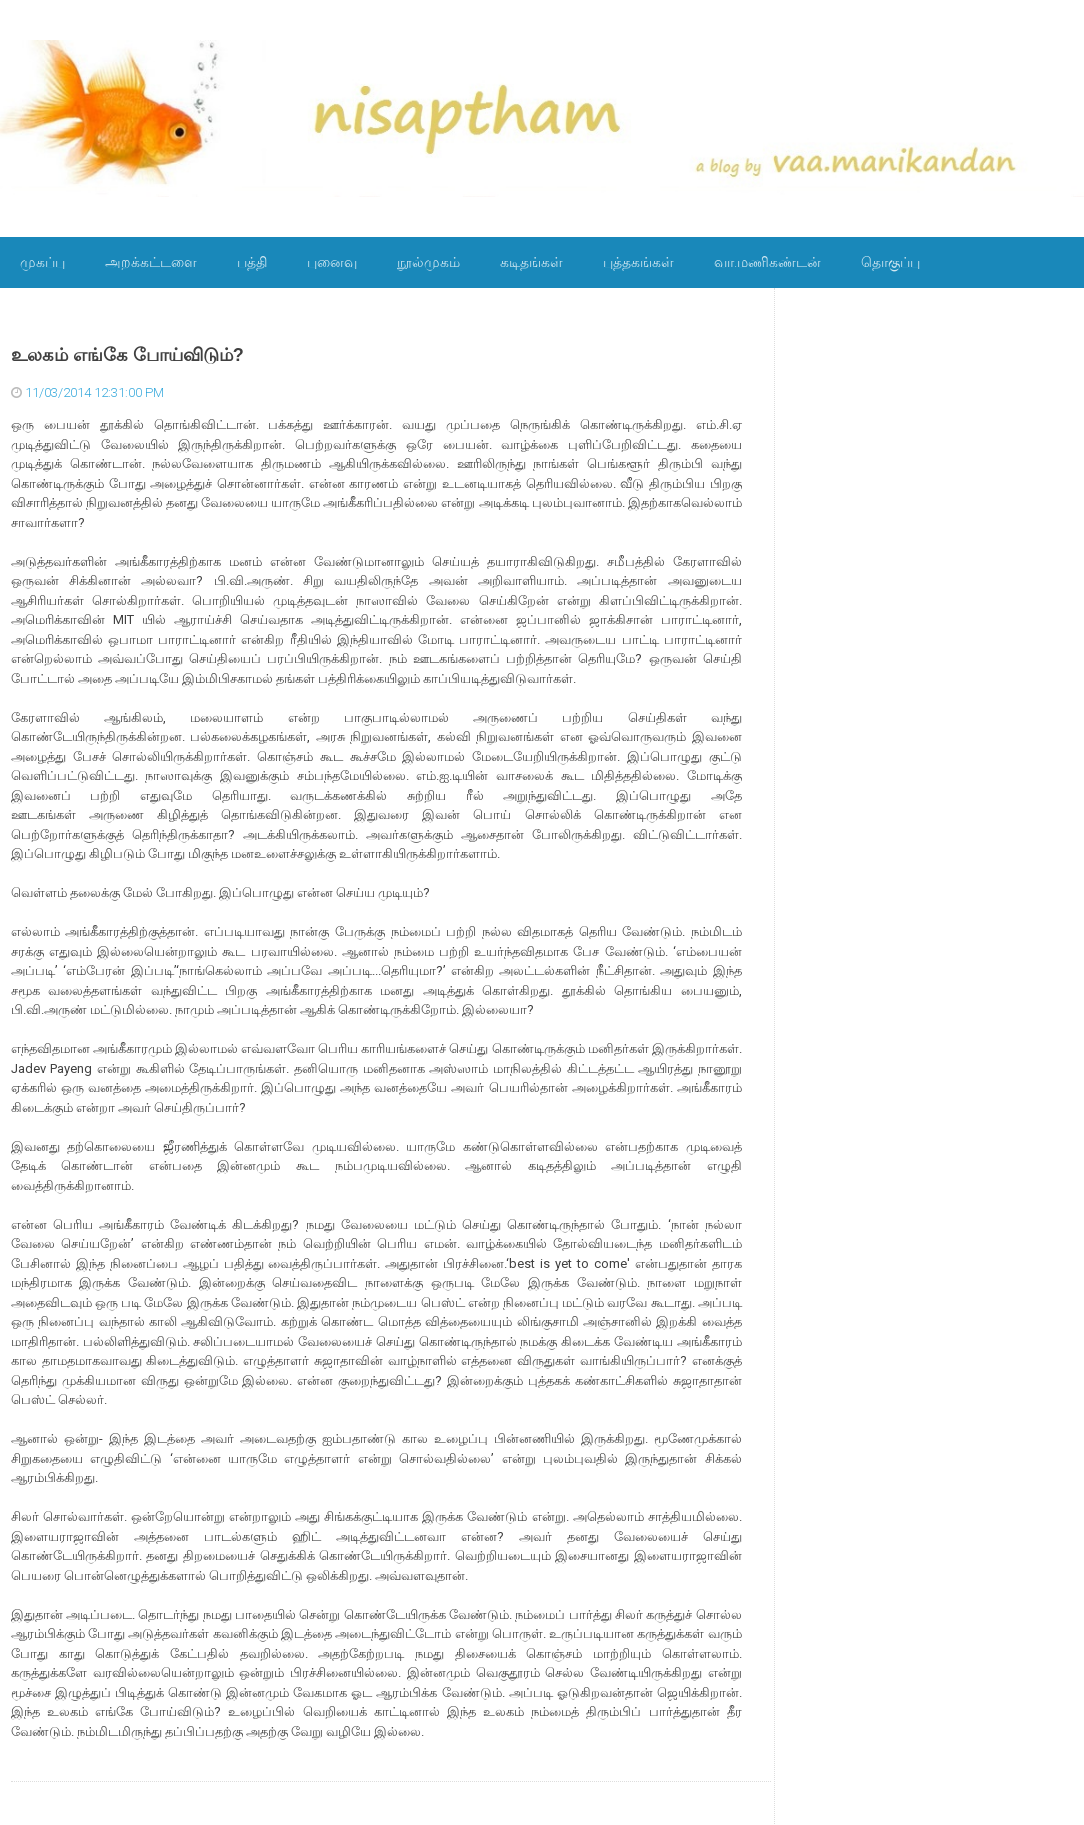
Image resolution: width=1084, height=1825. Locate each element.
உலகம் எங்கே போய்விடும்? (127, 355)
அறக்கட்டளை (151, 262)
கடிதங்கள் (531, 262)
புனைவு (332, 262)
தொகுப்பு (890, 262)
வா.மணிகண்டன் (767, 262)
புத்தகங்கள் (638, 262)
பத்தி (252, 262)
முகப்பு (42, 262)
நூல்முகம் (428, 262)
